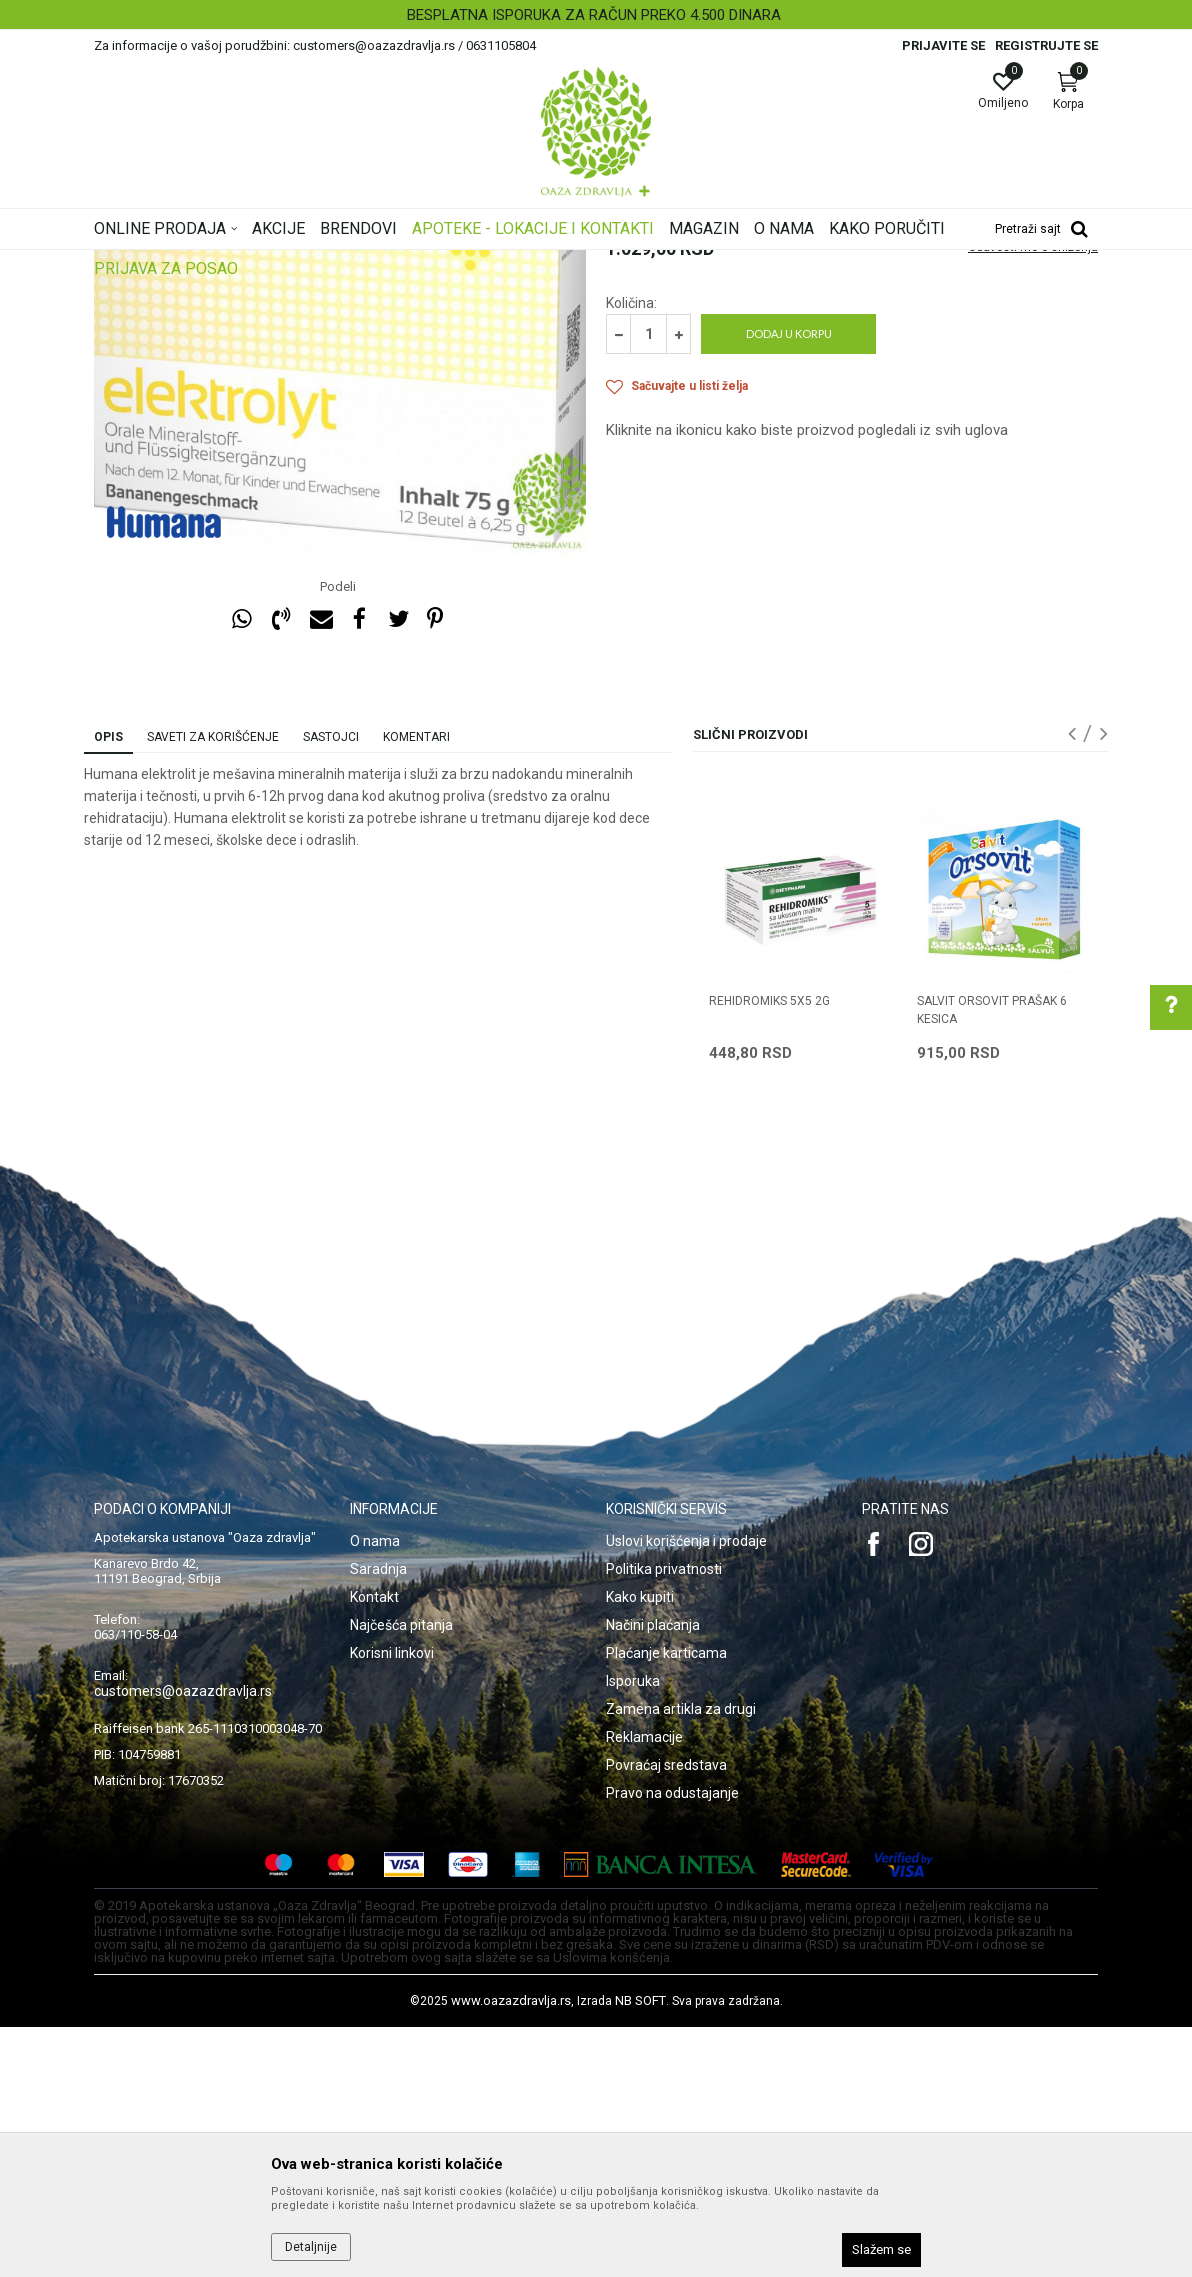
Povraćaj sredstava (666, 2015)
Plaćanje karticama (666, 1903)
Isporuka (633, 1931)
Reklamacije (644, 1987)
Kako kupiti (640, 1847)
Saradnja (378, 1819)
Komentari (416, 987)
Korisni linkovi (392, 1903)
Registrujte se (1046, 45)
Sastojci (331, 987)
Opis (108, 987)
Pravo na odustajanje (672, 2043)
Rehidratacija (642, 386)
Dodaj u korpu (789, 583)
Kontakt (374, 1847)
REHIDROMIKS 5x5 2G (769, 1251)
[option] (596, 15)
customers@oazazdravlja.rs (183, 1941)
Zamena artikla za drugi (681, 1959)
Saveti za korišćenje (213, 987)
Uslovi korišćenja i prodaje (686, 1791)
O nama (375, 1791)
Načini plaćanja (653, 1875)
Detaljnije (311, 2247)
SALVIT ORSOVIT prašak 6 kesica (992, 1260)
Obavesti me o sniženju (1033, 497)
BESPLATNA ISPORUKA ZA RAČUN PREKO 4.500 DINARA (594, 15)
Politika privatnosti (664, 1819)
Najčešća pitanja (401, 1875)
